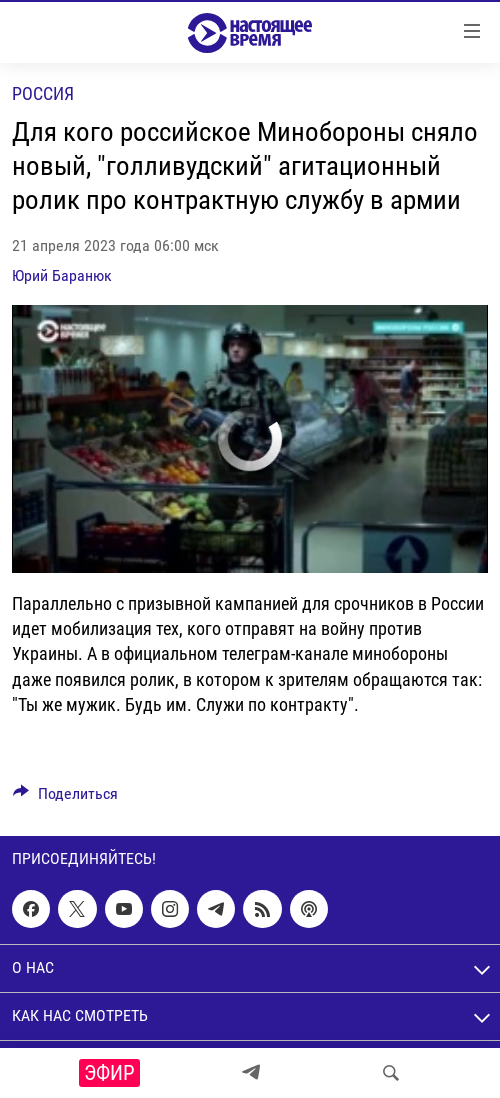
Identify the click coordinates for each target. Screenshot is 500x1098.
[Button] (65, 798)
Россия (43, 93)
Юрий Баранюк (62, 275)
